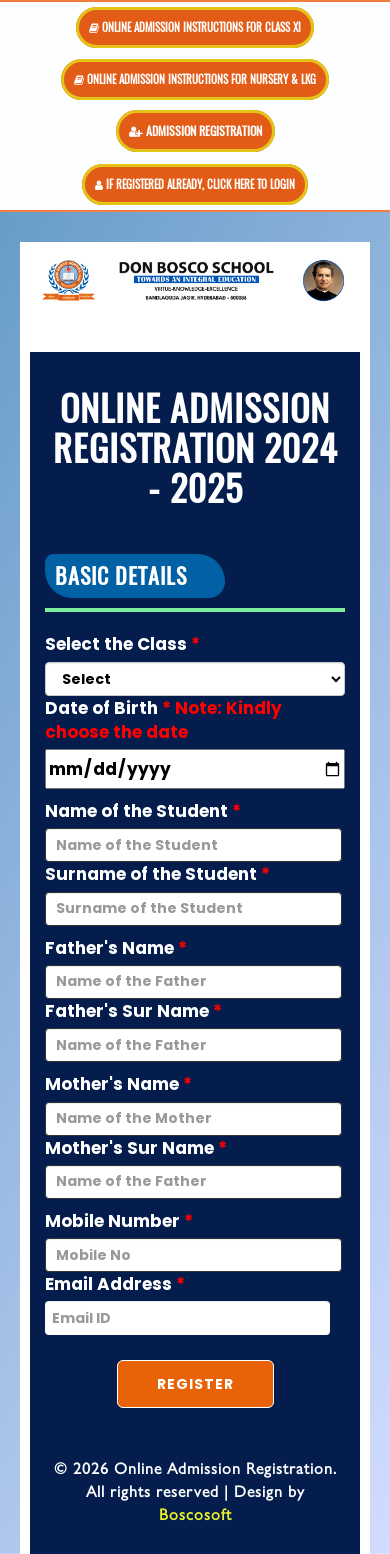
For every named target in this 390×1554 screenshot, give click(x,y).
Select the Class (122, 644)
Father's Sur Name (133, 1011)
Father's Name (116, 948)
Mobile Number (119, 1221)
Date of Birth (163, 720)
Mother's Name (118, 1084)
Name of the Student (143, 811)
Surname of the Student (157, 874)
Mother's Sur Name (136, 1148)
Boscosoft (195, 1513)
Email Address (115, 1284)
